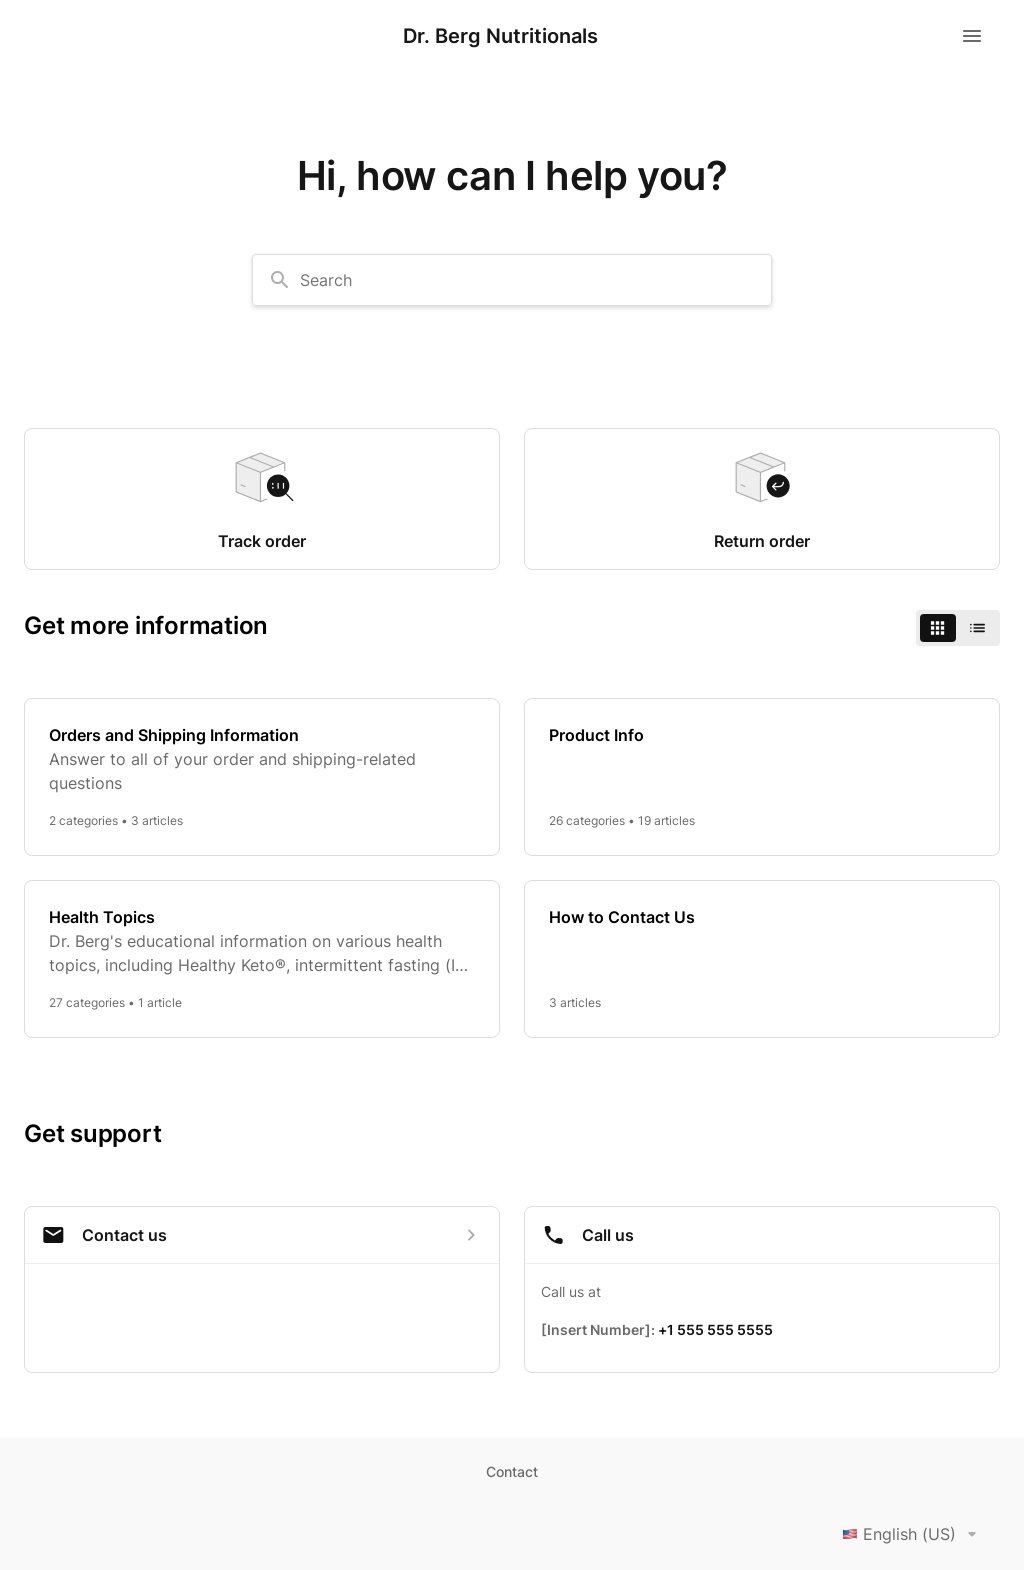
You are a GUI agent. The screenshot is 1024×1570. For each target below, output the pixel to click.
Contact (512, 1471)
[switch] (958, 628)
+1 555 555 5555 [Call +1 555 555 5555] (715, 1329)
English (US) (913, 1534)
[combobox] (512, 280)
